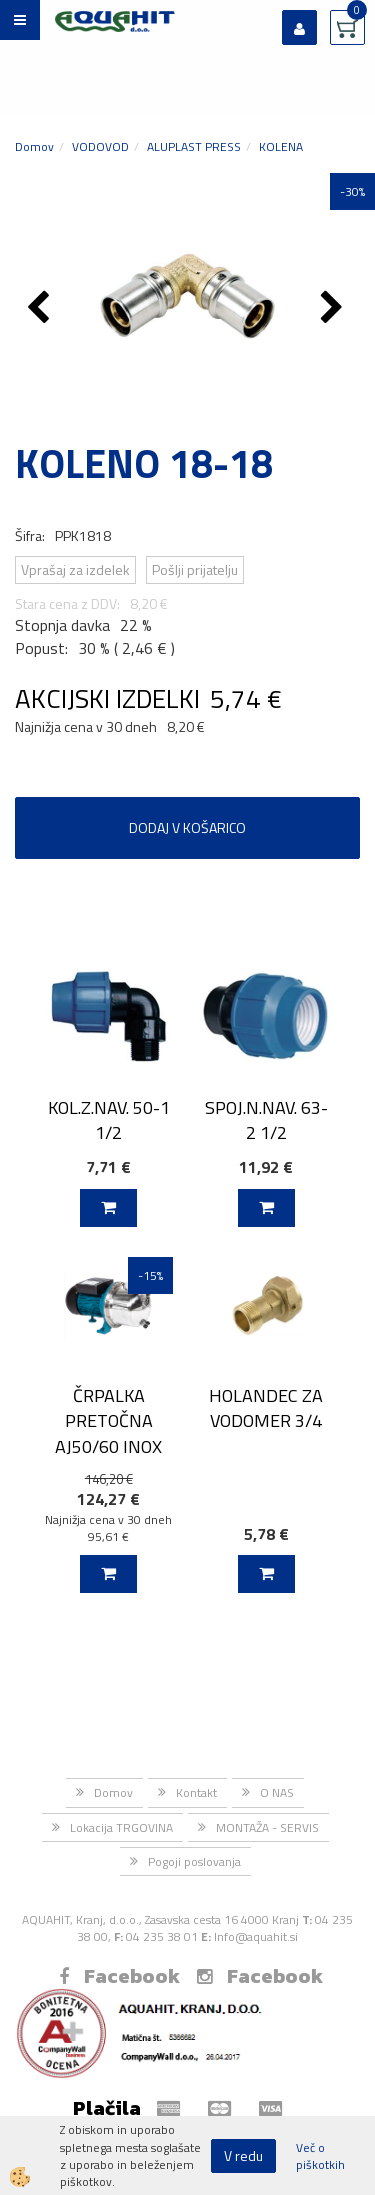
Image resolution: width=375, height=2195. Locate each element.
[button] (334, 309)
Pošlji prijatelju (195, 569)
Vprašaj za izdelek (75, 569)
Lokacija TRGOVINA (121, 1827)
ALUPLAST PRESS (194, 146)
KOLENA (281, 146)
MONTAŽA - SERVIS (267, 1827)
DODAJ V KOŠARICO (187, 827)
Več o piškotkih (320, 2156)
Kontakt (196, 1792)
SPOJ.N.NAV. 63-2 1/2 (266, 1120)
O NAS (277, 1792)
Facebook (119, 1976)
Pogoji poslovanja (194, 1861)
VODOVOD (100, 146)
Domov (34, 146)
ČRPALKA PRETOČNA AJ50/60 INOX (108, 1421)
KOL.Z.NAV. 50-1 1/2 (109, 1120)
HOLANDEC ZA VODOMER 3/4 (266, 1408)
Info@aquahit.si (256, 1936)
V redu (243, 2155)
